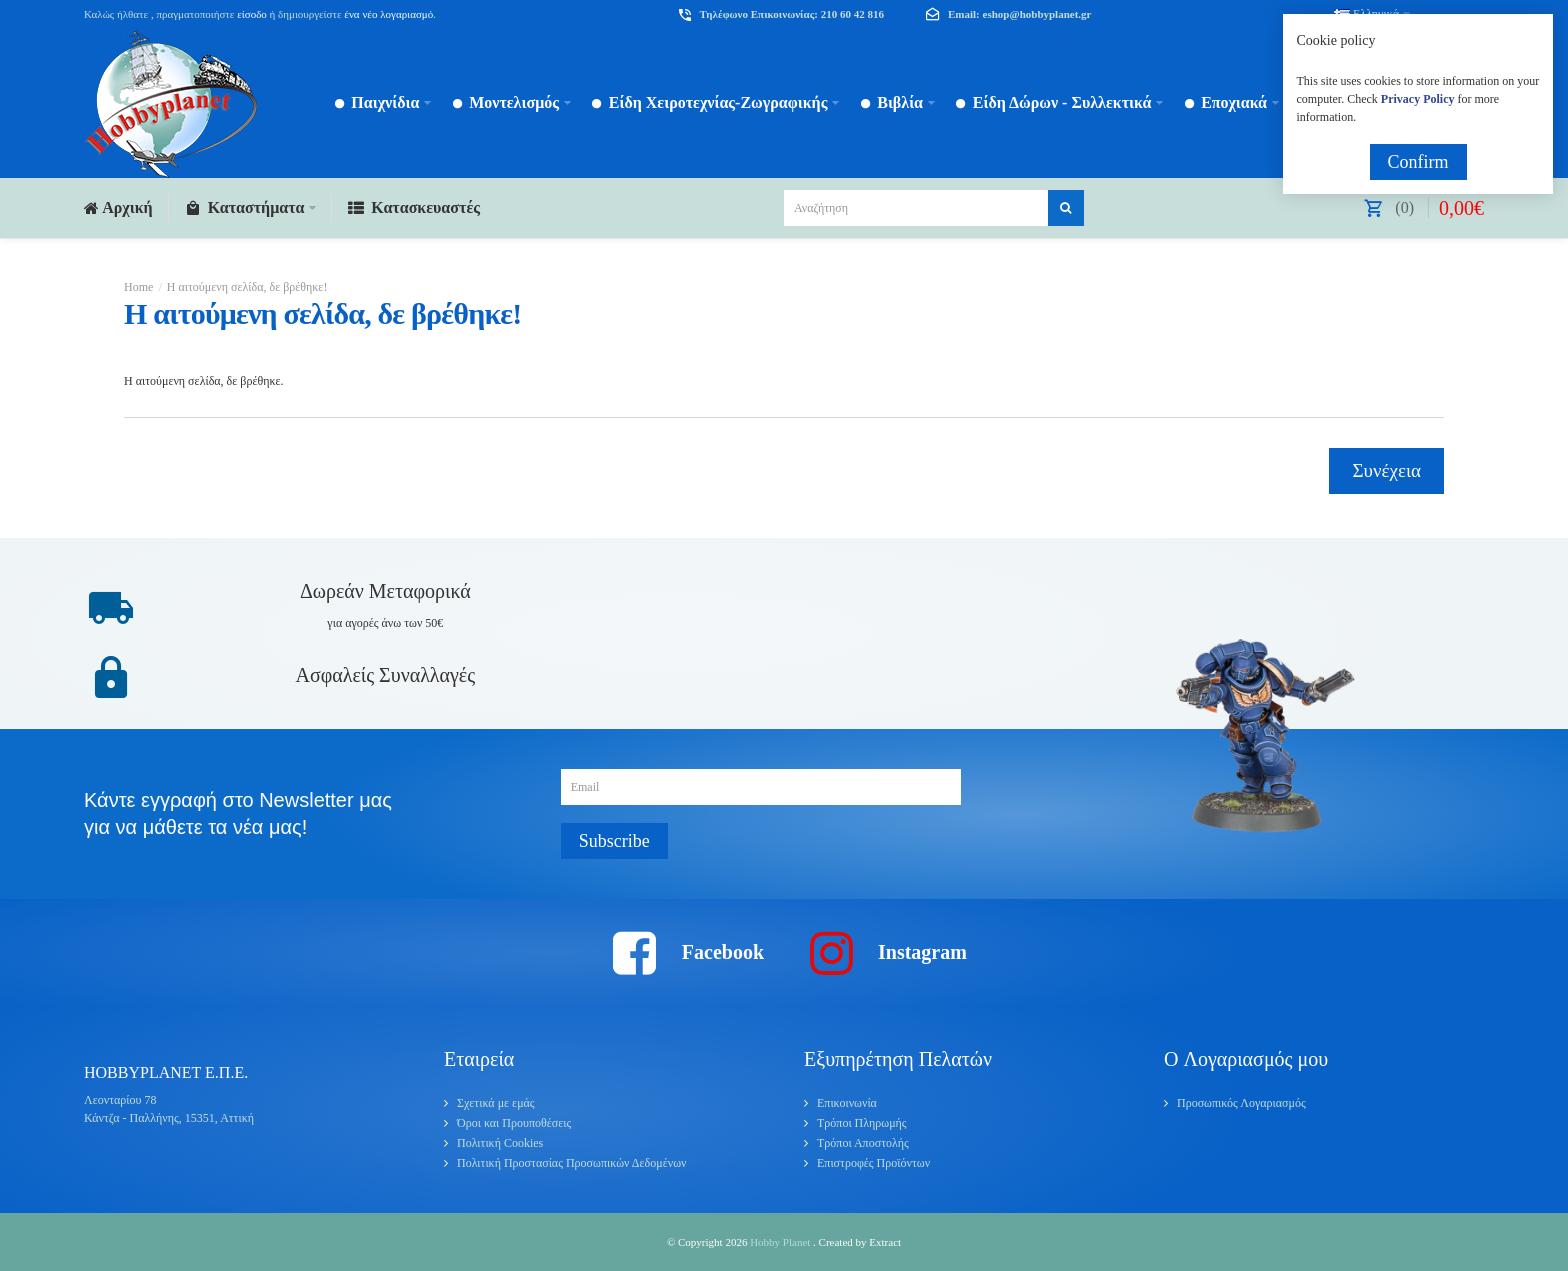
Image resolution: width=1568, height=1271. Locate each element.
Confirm (1418, 162)
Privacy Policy (1418, 99)
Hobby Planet (781, 1242)
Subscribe (614, 841)
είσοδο (252, 14)
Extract (885, 1242)
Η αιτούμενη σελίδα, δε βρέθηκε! (247, 287)
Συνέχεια (1386, 470)
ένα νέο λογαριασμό (388, 14)
